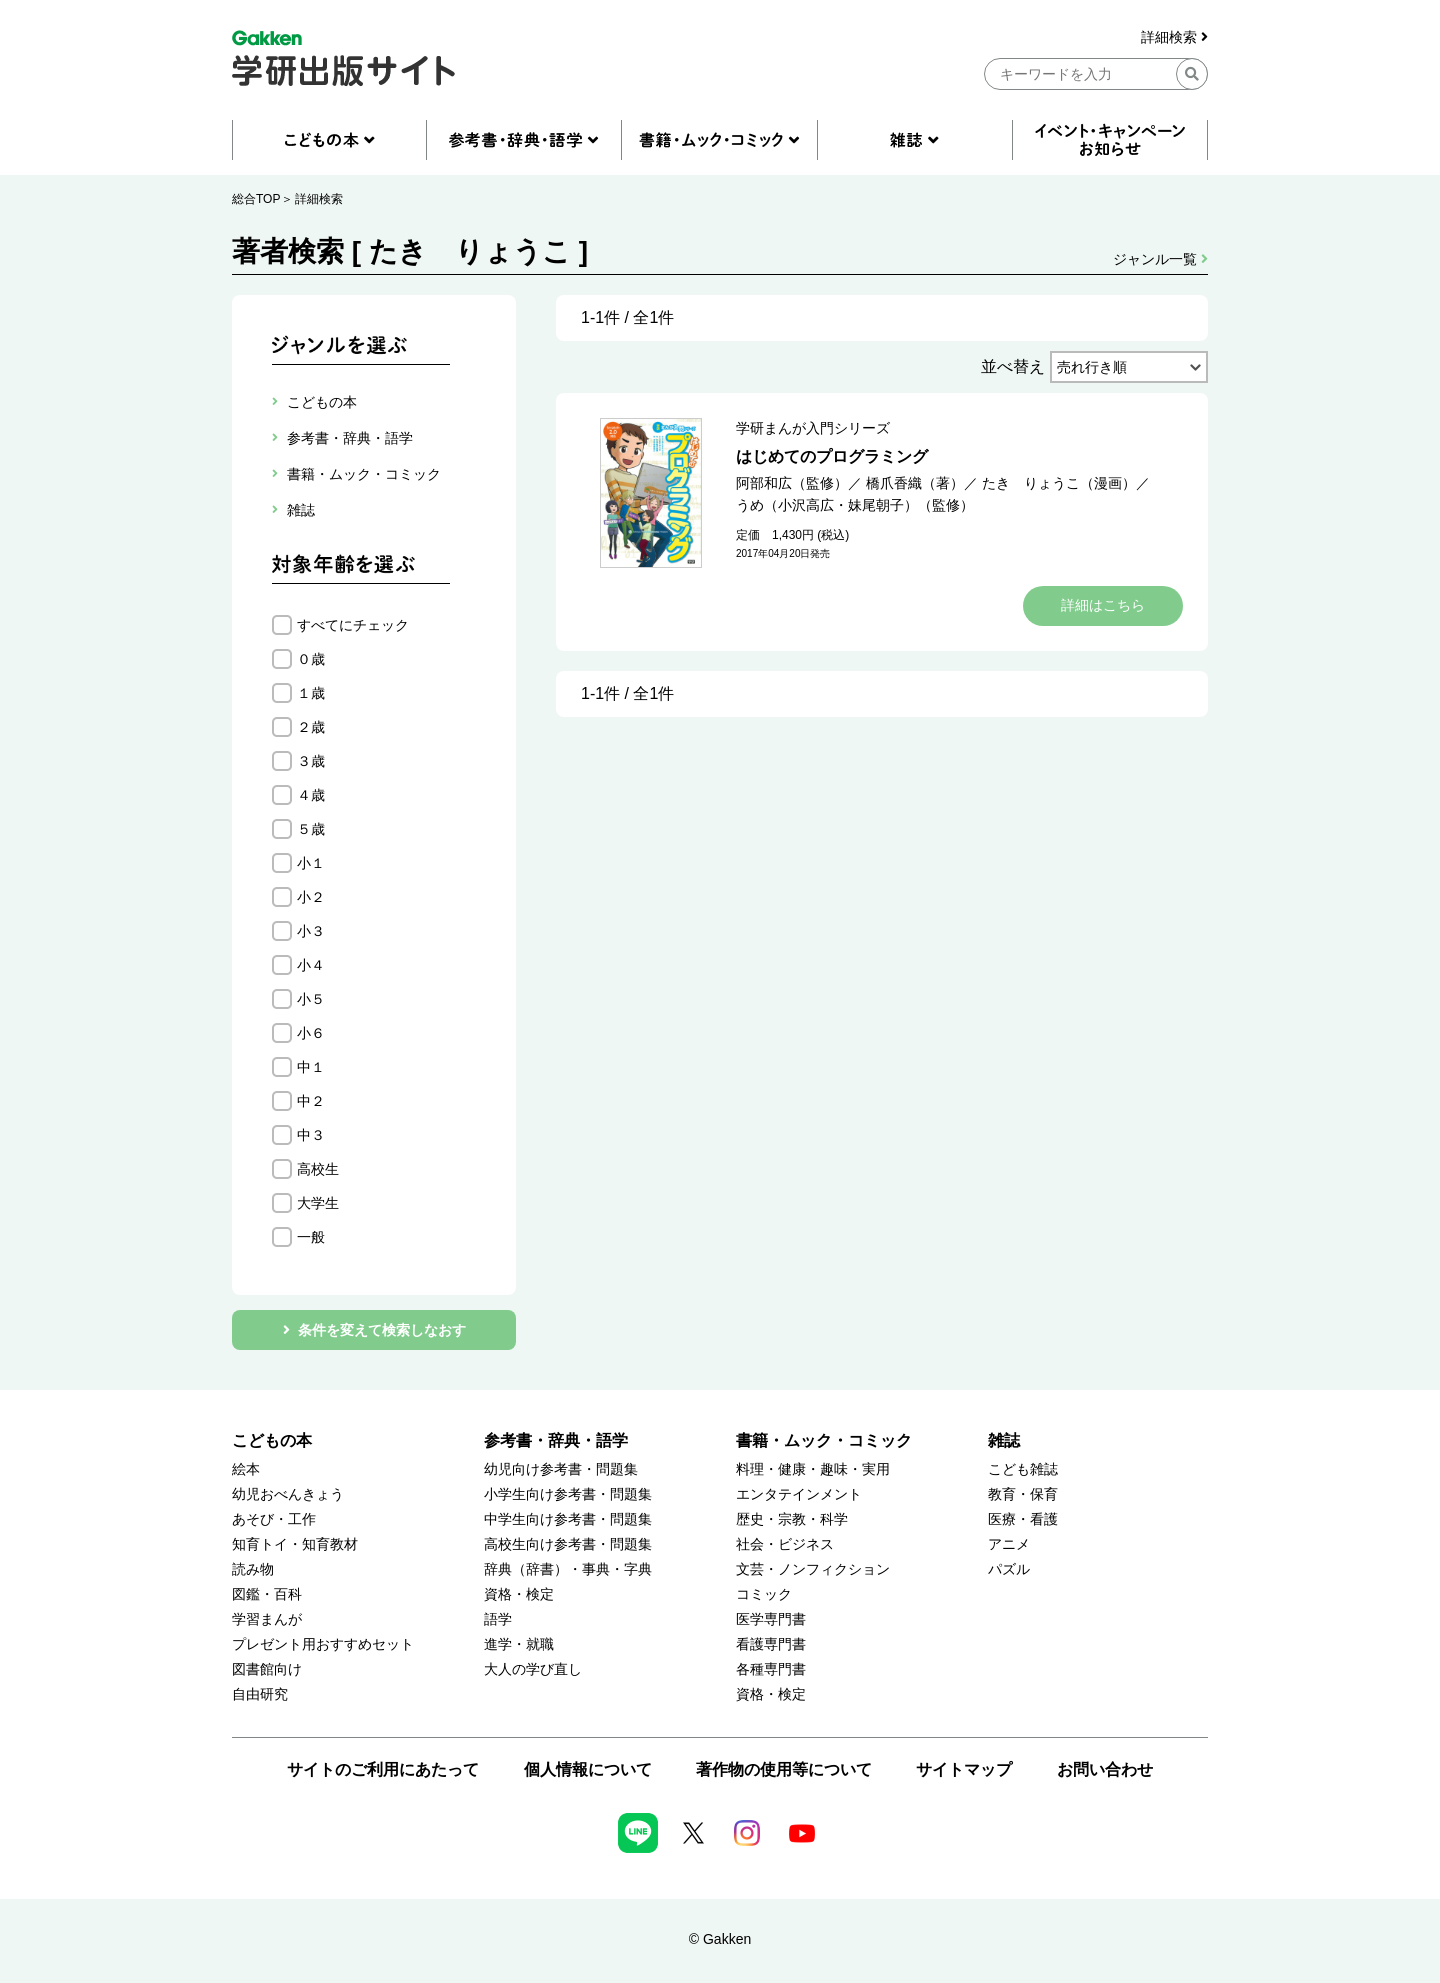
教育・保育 (1023, 1494)
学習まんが (267, 1619)
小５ (311, 999)
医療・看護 (1023, 1519)
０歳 (311, 659)
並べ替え (1013, 366)
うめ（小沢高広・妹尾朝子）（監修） (855, 505)
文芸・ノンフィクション (813, 1569)
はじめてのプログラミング (832, 456)
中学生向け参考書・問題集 (568, 1519)
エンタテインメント (799, 1494)
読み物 (253, 1569)
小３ (311, 931)
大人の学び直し (533, 1669)
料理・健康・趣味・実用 (813, 1469)
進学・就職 (519, 1644)
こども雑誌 (1023, 1469)
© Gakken (720, 1939)
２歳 (311, 727)
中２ (311, 1101)
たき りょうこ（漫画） (1059, 483)
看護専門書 (771, 1644)
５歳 (311, 829)
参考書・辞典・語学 (556, 1440)
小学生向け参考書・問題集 (568, 1494)
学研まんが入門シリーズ (813, 428)
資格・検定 (519, 1594)
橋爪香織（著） (915, 483)
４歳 (311, 795)
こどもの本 (272, 1440)
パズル (1009, 1569)
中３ (311, 1135)
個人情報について (588, 1769)
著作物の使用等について (784, 1769)
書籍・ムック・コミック (824, 1440)
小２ (311, 897)
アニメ (1009, 1544)
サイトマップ (964, 1769)
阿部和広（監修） (792, 483)
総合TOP (256, 199)
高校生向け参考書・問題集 (568, 1544)
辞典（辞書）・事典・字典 (568, 1569)
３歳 (311, 761)
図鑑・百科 (267, 1594)
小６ (311, 1033)
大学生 (318, 1203)
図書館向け (267, 1669)
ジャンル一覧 (1160, 259)
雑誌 (1004, 1440)
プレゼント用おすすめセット (323, 1644)
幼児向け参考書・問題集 (561, 1469)
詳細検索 (1174, 37)
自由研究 (260, 1694)
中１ (311, 1067)
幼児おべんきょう (288, 1494)
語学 (498, 1619)
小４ (311, 965)
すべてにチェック (353, 625)
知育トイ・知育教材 (295, 1544)
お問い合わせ (1105, 1769)
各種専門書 (771, 1669)
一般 (311, 1237)
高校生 (318, 1169)
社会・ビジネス (785, 1544)
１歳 (311, 693)
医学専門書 (771, 1619)
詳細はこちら (1103, 605)
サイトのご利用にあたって (383, 1769)
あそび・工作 (274, 1519)
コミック (764, 1594)
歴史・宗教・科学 (792, 1519)
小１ (311, 863)
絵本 (246, 1469)
